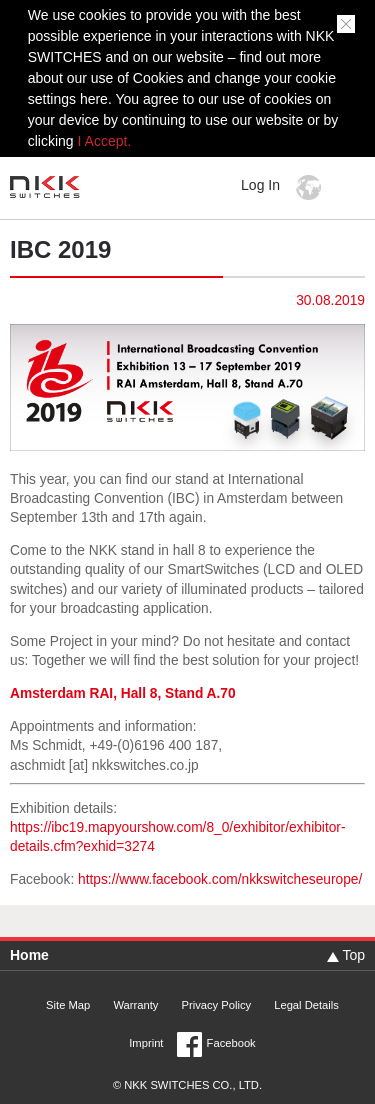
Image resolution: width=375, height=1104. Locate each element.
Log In (260, 185)
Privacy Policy (216, 1005)
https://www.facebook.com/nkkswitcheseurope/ (220, 879)
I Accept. (105, 141)
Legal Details (306, 1005)
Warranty (135, 1005)
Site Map (68, 1005)
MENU (349, 187)
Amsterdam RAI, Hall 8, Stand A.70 (123, 693)
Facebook (231, 1043)
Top (353, 955)
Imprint (146, 1043)
